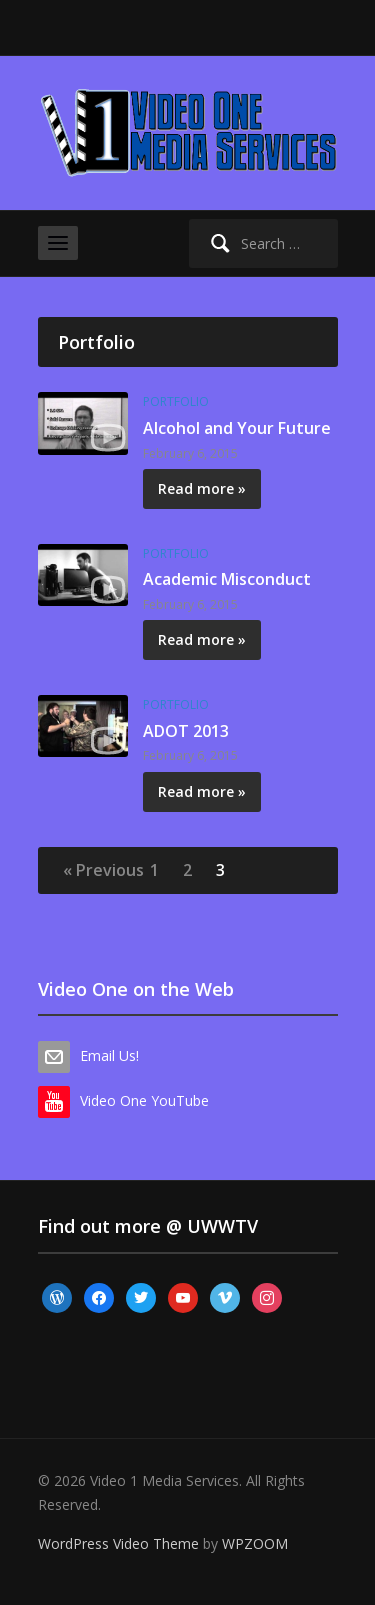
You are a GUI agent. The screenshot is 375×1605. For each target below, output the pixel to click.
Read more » (202, 488)
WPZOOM (255, 1543)
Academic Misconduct (227, 579)
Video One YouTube (144, 1100)
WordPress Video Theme (118, 1543)
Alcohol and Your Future (237, 428)
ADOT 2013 (186, 731)
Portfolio (176, 401)
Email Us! (109, 1055)
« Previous (103, 870)
